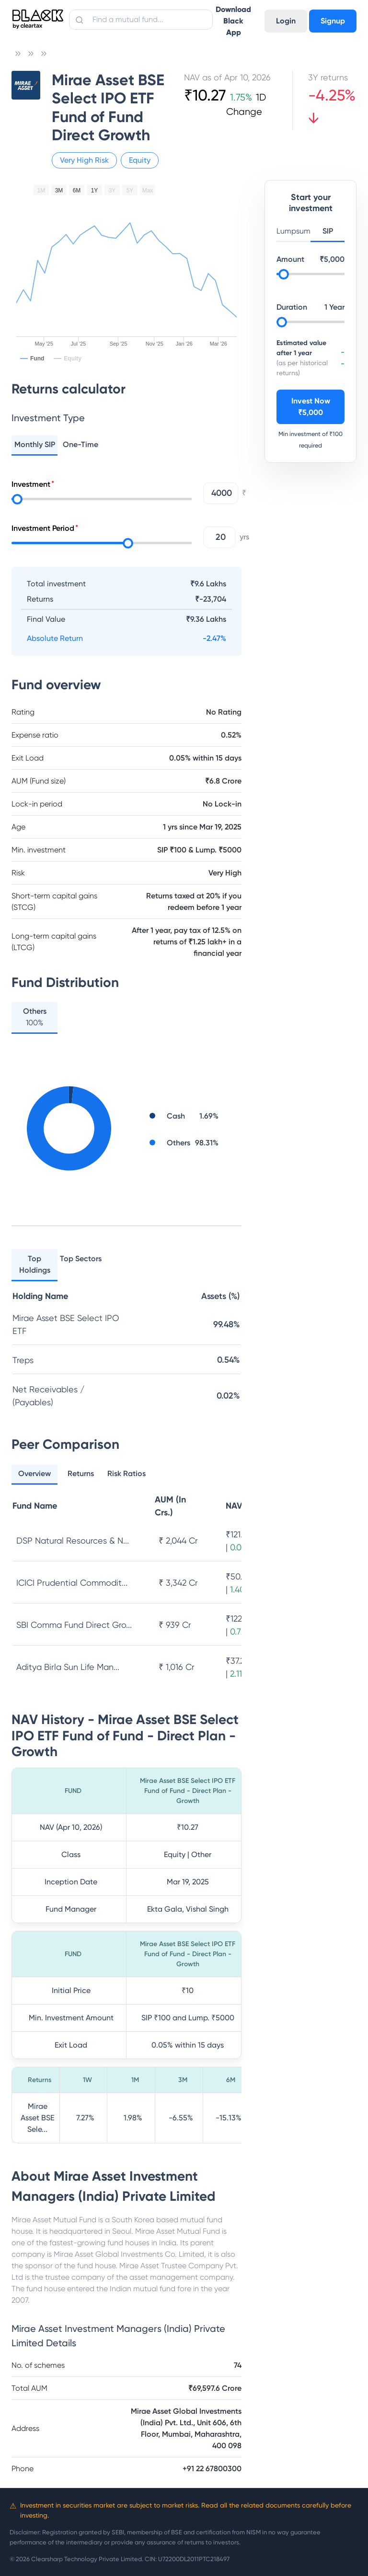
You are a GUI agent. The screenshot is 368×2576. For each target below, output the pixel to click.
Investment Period (43, 528)
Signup (333, 20)
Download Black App (233, 21)
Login (286, 20)
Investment (31, 484)
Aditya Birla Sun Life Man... (67, 1667)
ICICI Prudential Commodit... (71, 1583)
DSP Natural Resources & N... (72, 1540)
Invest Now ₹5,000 (310, 406)
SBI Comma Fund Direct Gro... (74, 1625)
